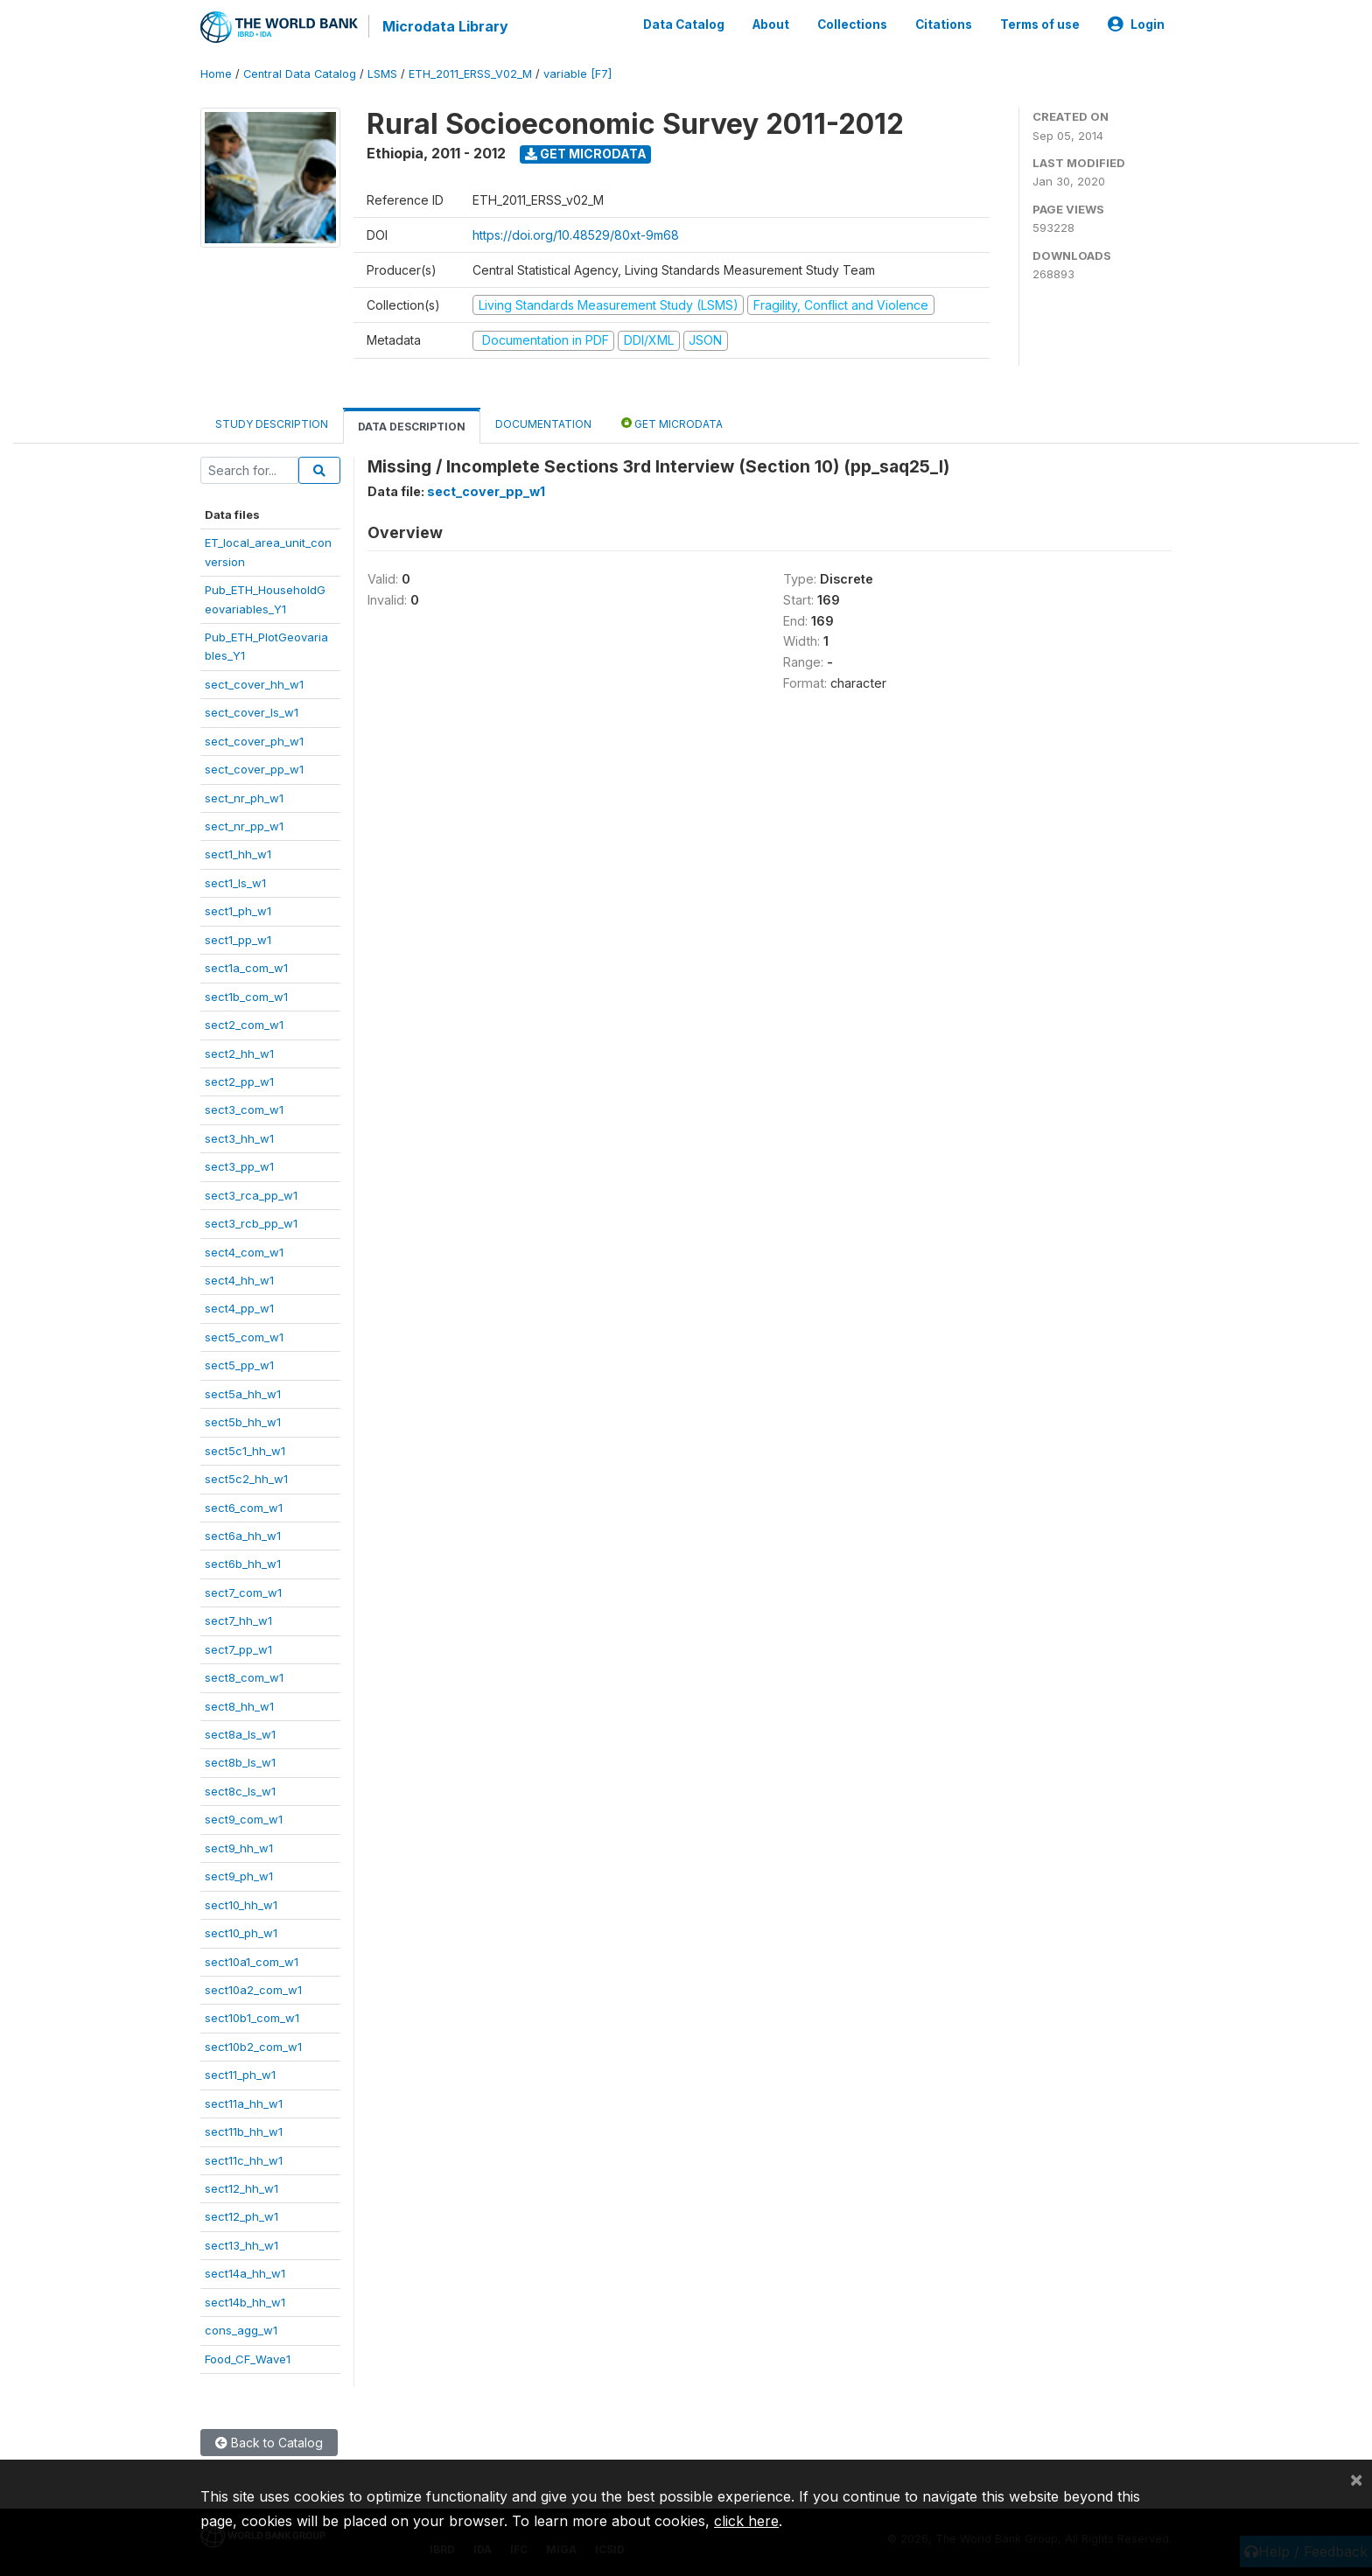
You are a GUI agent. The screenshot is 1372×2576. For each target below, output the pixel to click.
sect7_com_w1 (243, 1593)
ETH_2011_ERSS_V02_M (470, 73)
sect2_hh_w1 (239, 1053)
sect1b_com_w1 (246, 997)
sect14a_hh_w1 (245, 2273)
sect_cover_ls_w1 (251, 712)
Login (1136, 25)
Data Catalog (683, 25)
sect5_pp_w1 (239, 1365)
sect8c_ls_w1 (240, 1791)
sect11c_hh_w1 (244, 2160)
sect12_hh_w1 (241, 2188)
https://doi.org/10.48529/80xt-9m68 (575, 235)
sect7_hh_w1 (238, 1621)
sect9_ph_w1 (239, 1876)
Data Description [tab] (412, 426)
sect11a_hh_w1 (244, 2103)
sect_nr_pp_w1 (244, 826)
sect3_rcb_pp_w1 (251, 1223)
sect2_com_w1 (244, 1025)
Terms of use (1040, 25)
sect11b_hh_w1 (244, 2131)
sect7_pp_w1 (238, 1649)
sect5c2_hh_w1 (246, 1479)
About (770, 25)
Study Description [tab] (271, 423)
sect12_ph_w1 (241, 2216)
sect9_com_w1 (244, 1819)
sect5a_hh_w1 (243, 1394)
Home (216, 73)
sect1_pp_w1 (238, 940)
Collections (852, 25)
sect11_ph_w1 (240, 2075)
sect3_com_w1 (244, 1109)
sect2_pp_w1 (239, 1081)
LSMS (382, 73)
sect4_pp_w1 (239, 1308)
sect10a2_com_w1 (253, 1990)
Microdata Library (445, 26)
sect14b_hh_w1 (245, 2302)
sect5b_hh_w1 (243, 1422)
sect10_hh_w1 (241, 1905)
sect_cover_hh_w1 (254, 684)
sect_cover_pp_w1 (254, 769)
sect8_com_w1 (244, 1677)
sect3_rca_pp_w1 (251, 1195)
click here (746, 2521)
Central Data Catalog (299, 73)
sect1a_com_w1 (246, 968)
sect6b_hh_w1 (243, 1564)
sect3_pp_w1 (239, 1166)
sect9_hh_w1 (239, 1848)
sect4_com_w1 (244, 1252)
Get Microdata (586, 153)
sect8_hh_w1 (239, 1706)
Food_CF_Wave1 (247, 2359)
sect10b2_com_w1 (253, 2047)
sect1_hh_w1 (238, 854)
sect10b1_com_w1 (252, 2018)
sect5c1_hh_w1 (245, 1451)
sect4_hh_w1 (239, 1280)
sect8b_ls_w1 (240, 1762)
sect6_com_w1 (244, 1508)
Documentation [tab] (543, 423)
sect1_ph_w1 (238, 911)
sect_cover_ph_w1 (254, 741)
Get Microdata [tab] (672, 423)
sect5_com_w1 (244, 1337)
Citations (943, 25)
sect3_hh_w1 (239, 1138)
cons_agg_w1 (241, 2330)
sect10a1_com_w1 (251, 1962)
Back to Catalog (269, 2442)
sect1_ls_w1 (235, 883)
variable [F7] (577, 73)
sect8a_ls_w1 (240, 1734)
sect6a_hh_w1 (243, 1536)
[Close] (1356, 2478)
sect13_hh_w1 (241, 2245)
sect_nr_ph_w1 (244, 798)
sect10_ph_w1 (241, 1933)
